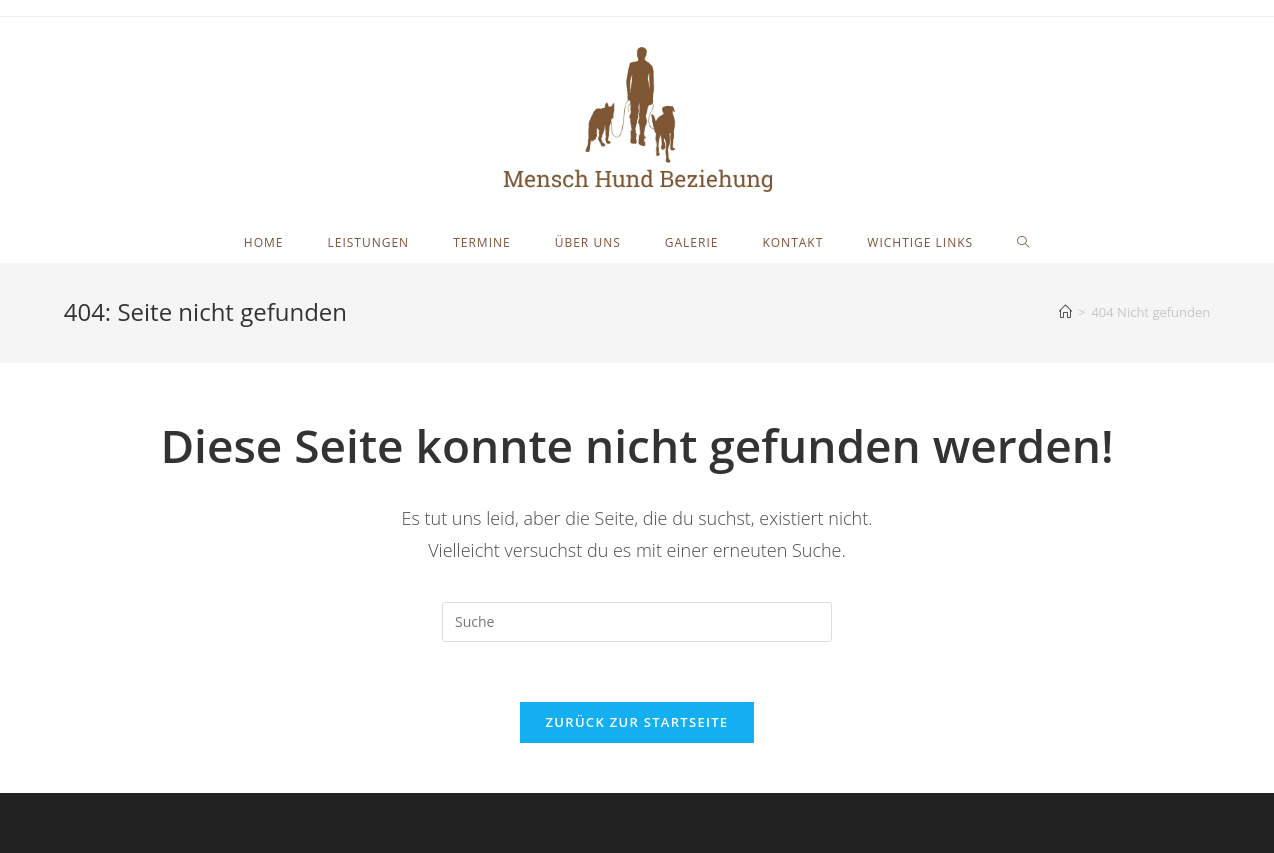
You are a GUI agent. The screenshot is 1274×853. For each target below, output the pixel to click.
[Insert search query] (637, 622)
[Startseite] (1065, 312)
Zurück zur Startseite (637, 722)
